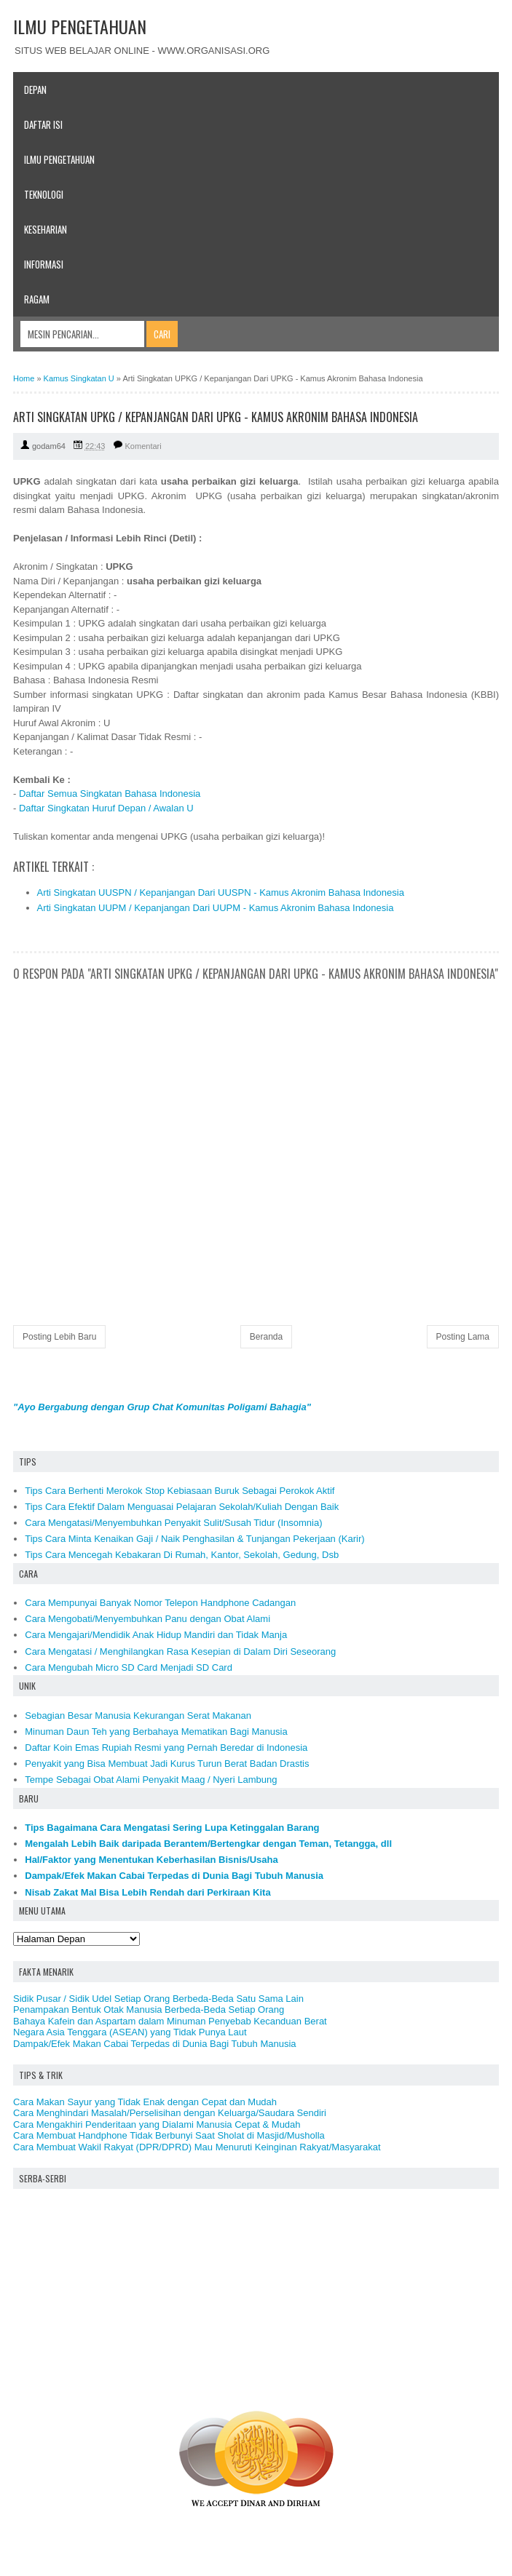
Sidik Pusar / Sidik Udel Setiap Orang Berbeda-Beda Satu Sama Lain (158, 1998)
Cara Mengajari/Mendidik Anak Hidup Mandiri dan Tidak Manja (156, 1634)
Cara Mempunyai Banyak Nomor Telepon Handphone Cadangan (160, 1602)
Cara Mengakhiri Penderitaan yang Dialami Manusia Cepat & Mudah (157, 2124)
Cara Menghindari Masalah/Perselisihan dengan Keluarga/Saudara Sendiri (169, 2112)
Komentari (143, 446)
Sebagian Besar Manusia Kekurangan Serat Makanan (138, 1715)
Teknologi (43, 194)
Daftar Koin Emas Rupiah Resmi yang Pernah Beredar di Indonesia (166, 1747)
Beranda (266, 1337)
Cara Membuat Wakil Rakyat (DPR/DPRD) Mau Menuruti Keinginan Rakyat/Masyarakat (197, 2147)
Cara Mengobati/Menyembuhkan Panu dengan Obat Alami (147, 1618)
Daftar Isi (43, 124)
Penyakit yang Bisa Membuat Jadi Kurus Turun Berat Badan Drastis (167, 1763)
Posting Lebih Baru (59, 1337)
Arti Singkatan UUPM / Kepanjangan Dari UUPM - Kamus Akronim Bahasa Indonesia (215, 907)
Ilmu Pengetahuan (59, 159)
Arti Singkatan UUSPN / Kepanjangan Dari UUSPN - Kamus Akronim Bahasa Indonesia (220, 892)
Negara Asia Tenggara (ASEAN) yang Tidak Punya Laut (130, 2032)
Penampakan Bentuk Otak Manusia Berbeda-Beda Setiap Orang (148, 2009)
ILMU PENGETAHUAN (79, 26)
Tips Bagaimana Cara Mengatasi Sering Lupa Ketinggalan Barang (172, 1827)
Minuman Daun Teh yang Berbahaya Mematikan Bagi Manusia (156, 1731)
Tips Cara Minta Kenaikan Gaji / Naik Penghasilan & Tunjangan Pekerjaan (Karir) (194, 1538)
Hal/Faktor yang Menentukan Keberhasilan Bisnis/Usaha (151, 1859)
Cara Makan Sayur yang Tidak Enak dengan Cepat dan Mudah (145, 2101)
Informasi (43, 264)
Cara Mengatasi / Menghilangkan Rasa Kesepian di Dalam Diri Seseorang (180, 1651)
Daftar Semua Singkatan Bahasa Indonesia (109, 793)
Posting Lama (462, 1337)
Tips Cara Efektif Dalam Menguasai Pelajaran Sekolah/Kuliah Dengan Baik (182, 1506)
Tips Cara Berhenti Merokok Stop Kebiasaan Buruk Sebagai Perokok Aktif (179, 1490)
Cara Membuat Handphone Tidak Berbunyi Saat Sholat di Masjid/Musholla (169, 2135)
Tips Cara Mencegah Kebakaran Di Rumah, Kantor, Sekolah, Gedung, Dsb (182, 1554)
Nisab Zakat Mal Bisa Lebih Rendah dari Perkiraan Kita (147, 1892)
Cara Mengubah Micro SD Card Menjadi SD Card (128, 1667)
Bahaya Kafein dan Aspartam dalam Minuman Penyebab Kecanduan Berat (170, 2021)
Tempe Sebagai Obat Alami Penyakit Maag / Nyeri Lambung (151, 1779)
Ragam (37, 299)
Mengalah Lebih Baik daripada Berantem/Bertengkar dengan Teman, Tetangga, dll (208, 1843)
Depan (35, 89)
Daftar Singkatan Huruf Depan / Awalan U (106, 808)
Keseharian (45, 229)
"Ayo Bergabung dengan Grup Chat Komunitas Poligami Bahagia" (162, 1407)
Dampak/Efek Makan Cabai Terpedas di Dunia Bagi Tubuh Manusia (174, 1875)
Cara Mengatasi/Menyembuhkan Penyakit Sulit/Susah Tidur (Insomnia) (173, 1522)
